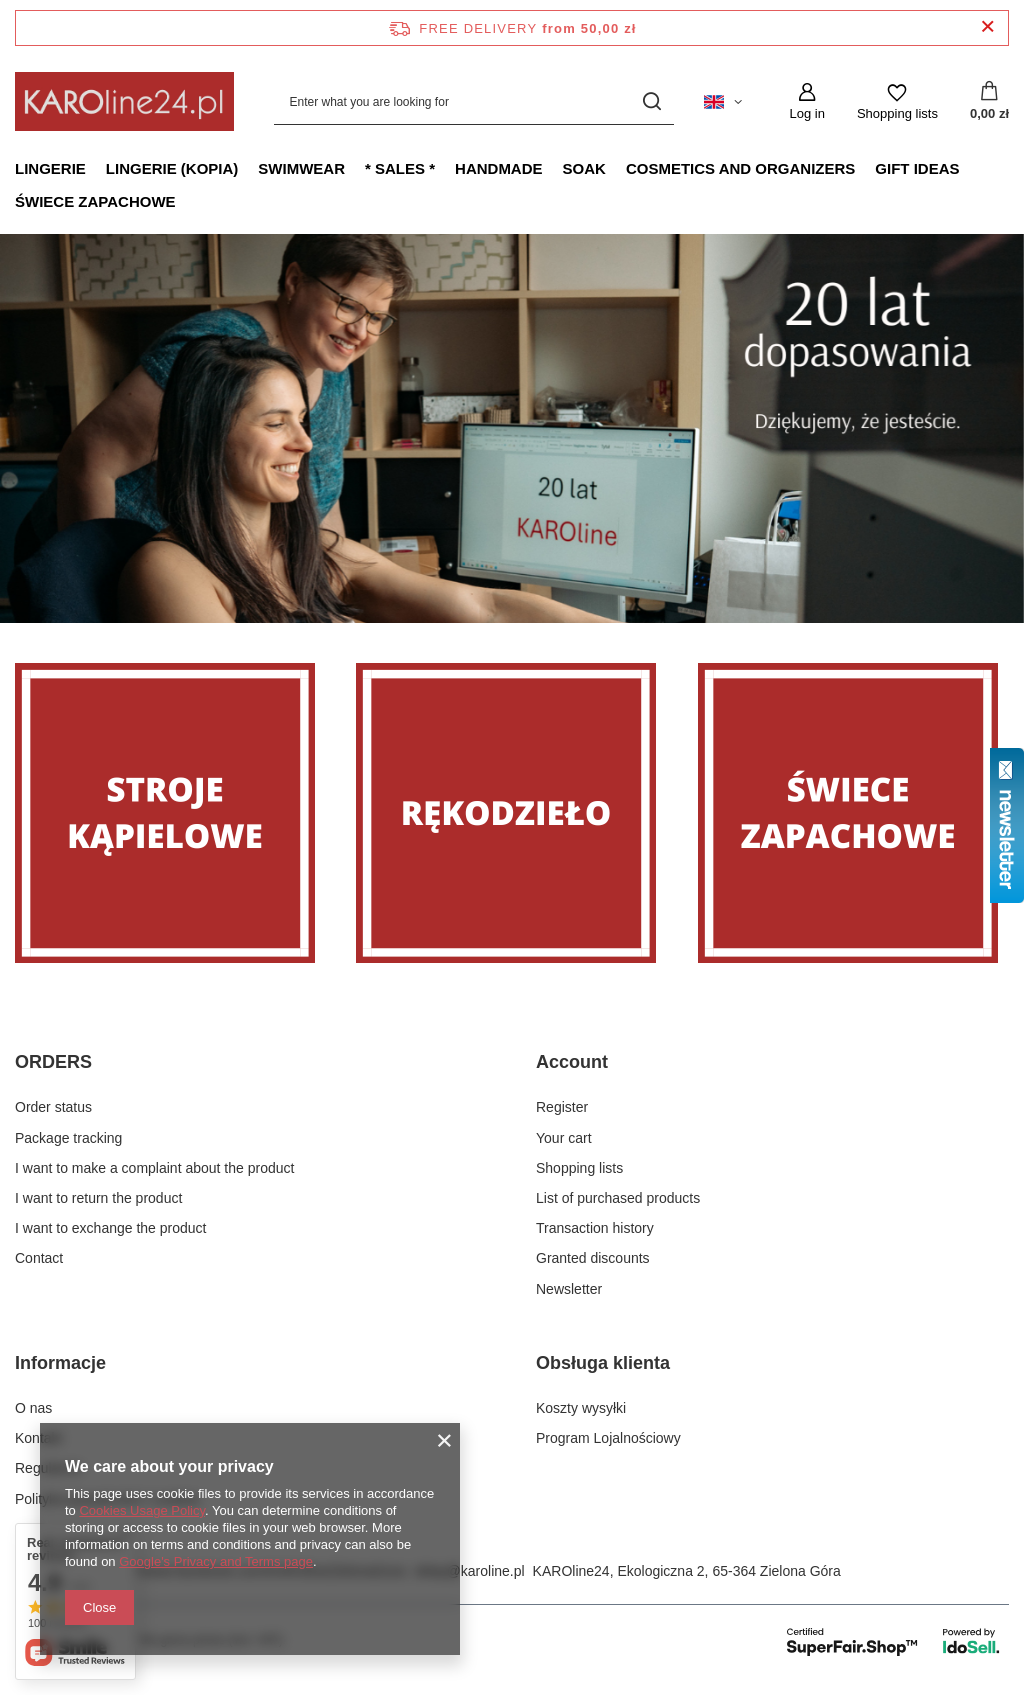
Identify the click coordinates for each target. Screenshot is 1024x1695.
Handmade (499, 168)
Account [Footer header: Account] (572, 1062)
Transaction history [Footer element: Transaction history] (595, 1228)
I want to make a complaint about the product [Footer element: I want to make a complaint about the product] (154, 1168)
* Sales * (400, 168)
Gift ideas (917, 168)
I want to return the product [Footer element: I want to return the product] (98, 1198)
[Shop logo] (124, 101)
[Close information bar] (987, 27)
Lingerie (50, 168)
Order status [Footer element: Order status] (53, 1107)
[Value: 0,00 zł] (989, 102)
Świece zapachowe (95, 201)
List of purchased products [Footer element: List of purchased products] (618, 1198)
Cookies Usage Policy (141, 1510)
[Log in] (806, 102)
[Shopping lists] (897, 102)
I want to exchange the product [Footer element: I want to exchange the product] (110, 1228)
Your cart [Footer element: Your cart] (564, 1138)
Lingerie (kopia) (172, 168)
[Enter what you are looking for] (474, 101)
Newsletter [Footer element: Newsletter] (569, 1289)
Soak (584, 168)
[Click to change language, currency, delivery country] (723, 102)
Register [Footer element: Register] (562, 1107)
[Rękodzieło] (511, 813)
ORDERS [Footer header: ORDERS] (53, 1062)
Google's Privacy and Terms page (216, 1561)
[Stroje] (170, 813)
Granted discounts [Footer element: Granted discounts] (593, 1258)
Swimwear (301, 168)
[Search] (651, 101)
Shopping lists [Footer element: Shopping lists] (579, 1168)
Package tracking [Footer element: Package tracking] (68, 1138)
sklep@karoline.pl (469, 1571)
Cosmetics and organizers (740, 168)
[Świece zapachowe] (853, 813)
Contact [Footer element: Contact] (39, 1258)
